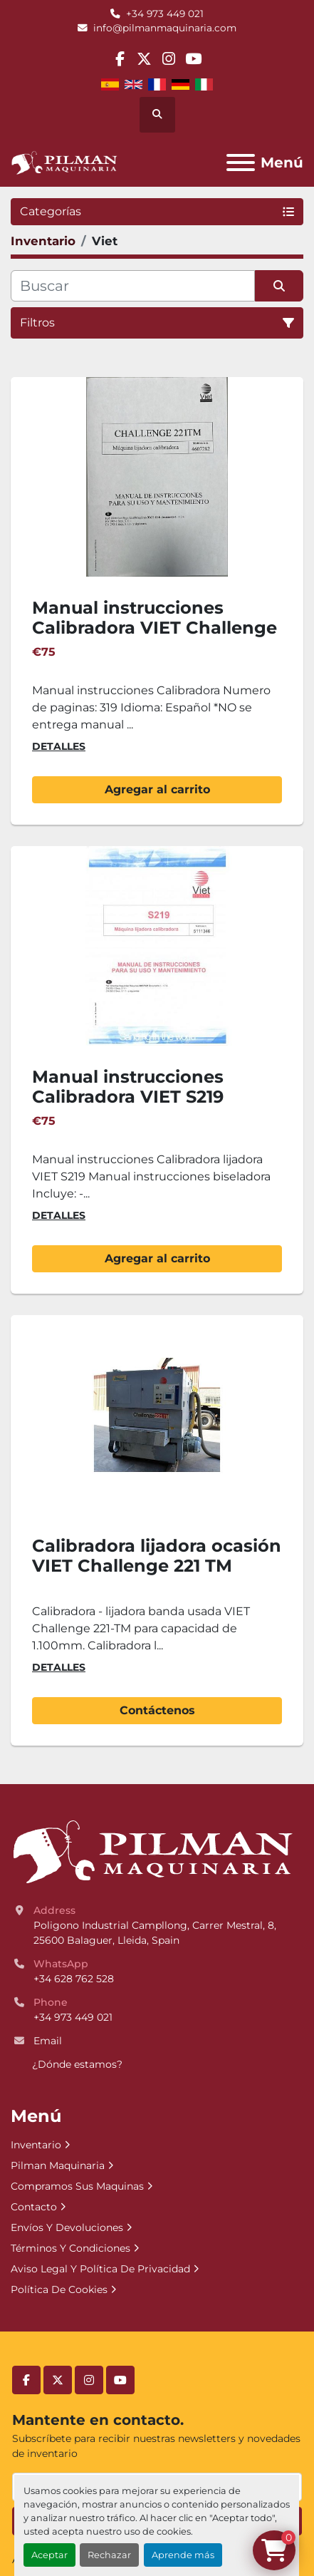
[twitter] (144, 59)
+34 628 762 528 (73, 1978)
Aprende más (183, 2555)
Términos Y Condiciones (70, 2248)
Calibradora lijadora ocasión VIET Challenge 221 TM (156, 1556)
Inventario (36, 2144)
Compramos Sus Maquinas (77, 2186)
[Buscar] (133, 286)
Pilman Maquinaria (58, 2165)
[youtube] (193, 59)
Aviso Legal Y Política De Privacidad (100, 2268)
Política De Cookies (59, 2289)
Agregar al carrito (157, 789)
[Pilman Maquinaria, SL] (152, 1851)
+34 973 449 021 (165, 13)
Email (47, 2040)
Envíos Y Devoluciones (67, 2227)
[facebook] (120, 59)
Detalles (58, 746)
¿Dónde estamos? (77, 2064)
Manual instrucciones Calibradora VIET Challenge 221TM (154, 628)
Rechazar (109, 2555)
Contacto (34, 2206)
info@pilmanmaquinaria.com (164, 28)
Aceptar (49, 2555)
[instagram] (169, 59)
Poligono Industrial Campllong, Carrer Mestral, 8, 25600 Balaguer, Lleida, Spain (156, 1933)
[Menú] (240, 162)
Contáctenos (157, 1710)
